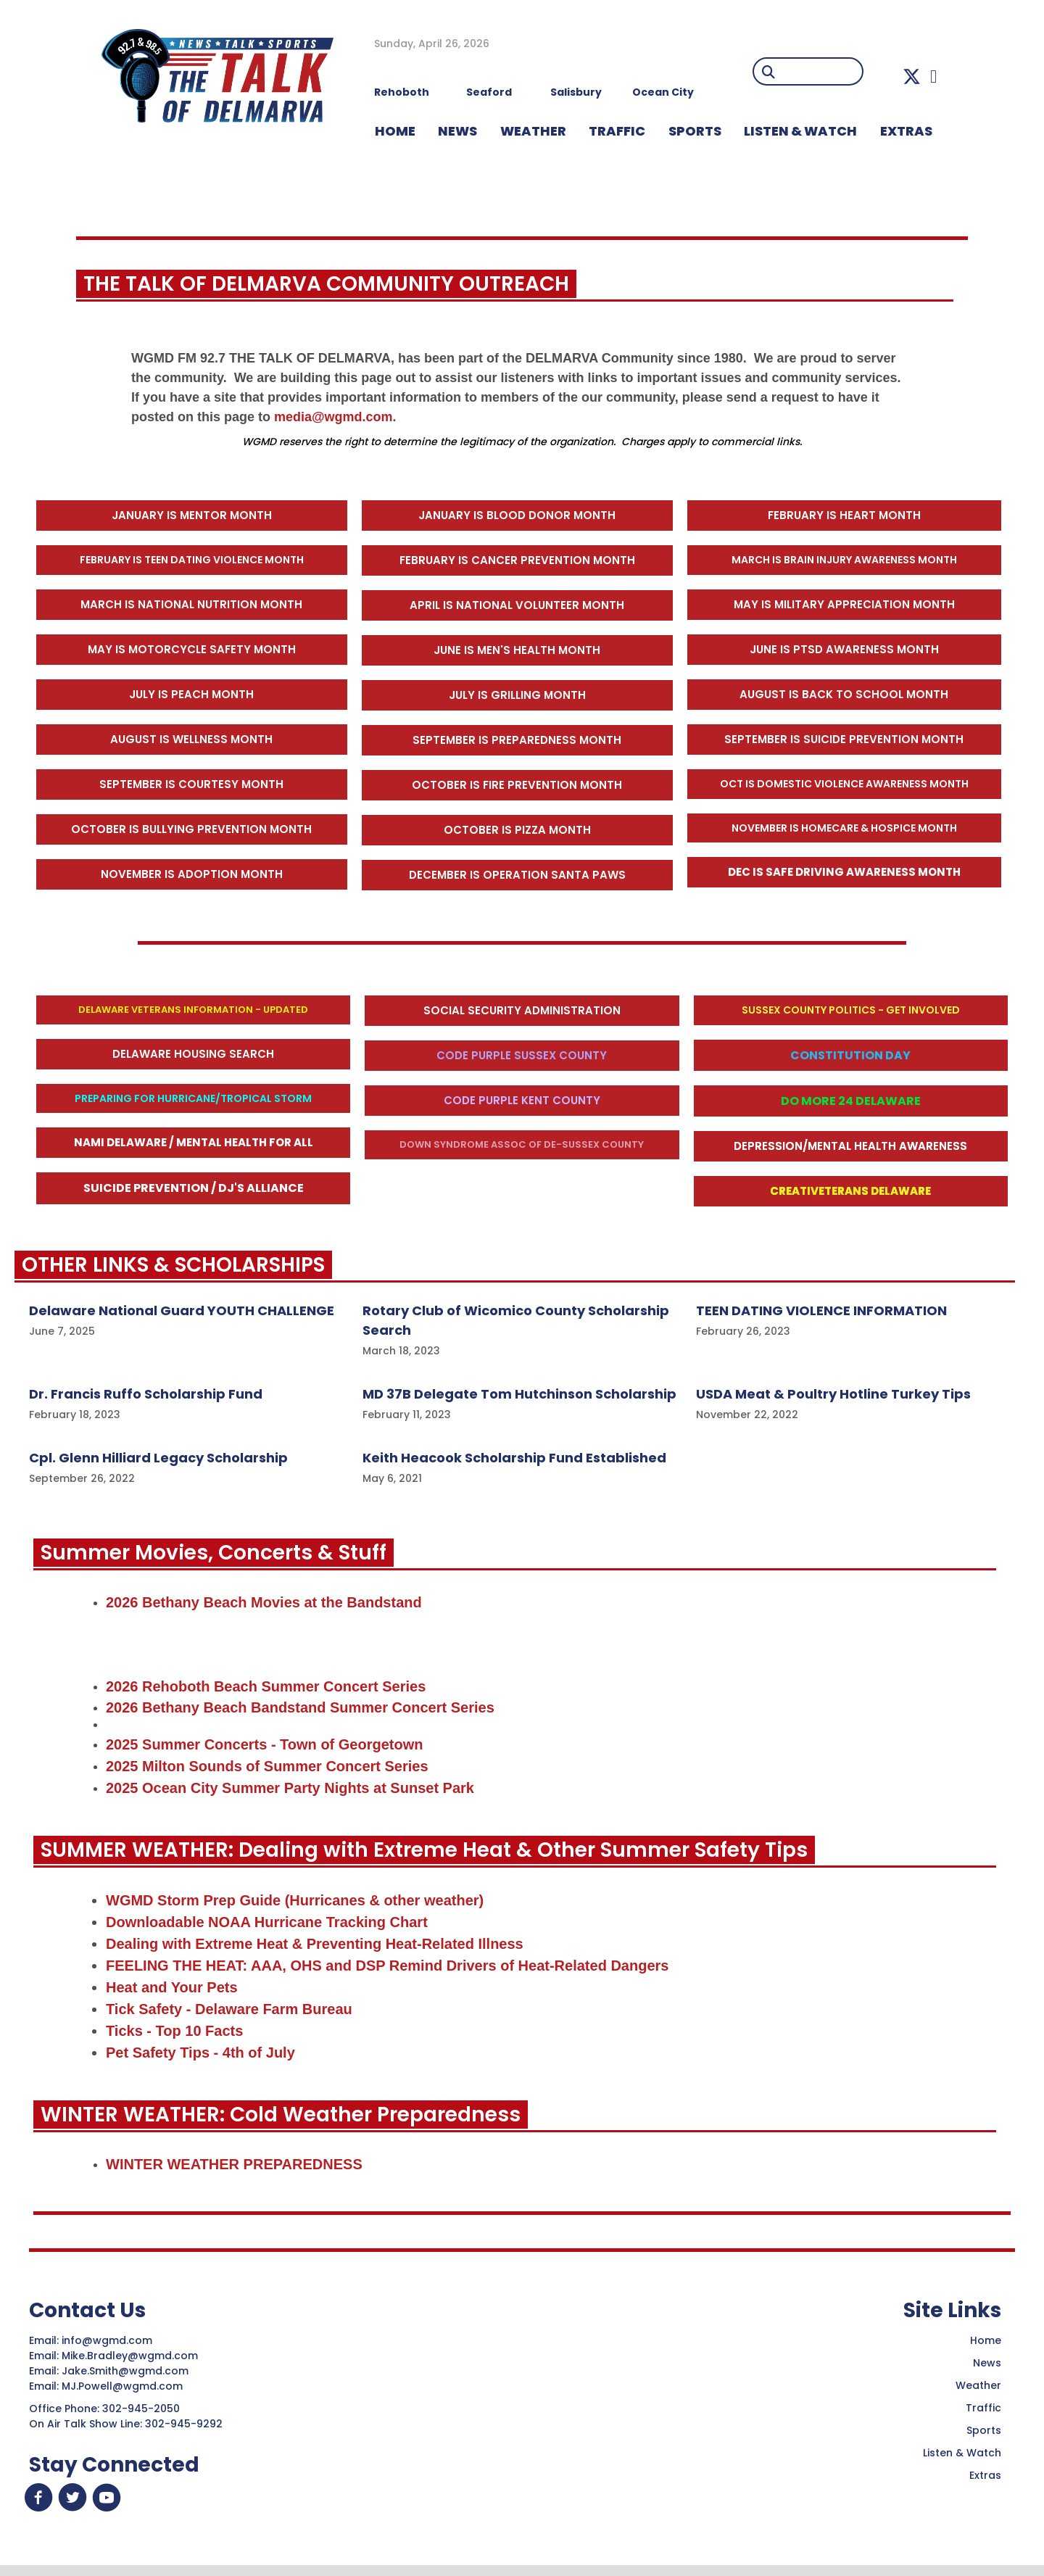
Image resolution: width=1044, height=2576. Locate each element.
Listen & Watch (962, 2454)
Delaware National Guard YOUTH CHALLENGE (181, 1310)
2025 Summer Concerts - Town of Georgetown (264, 1745)
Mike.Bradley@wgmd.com (130, 2357)
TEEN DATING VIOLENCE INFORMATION (821, 1310)
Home (985, 2342)
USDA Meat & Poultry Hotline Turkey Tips (833, 1394)
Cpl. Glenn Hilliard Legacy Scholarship (158, 1458)
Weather (978, 2387)
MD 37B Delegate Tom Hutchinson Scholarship (519, 1394)
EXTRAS (906, 131)
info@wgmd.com (108, 2342)
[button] (912, 76)
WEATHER (533, 131)
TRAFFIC (617, 131)
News (987, 2364)
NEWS (457, 131)
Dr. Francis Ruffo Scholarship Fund (145, 1394)
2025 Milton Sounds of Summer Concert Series (267, 1767)
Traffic (983, 2409)
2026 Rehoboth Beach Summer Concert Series (266, 1686)
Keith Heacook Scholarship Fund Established (514, 1458)
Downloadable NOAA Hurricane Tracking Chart (267, 1923)
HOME (395, 131)
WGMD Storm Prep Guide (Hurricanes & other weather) (295, 1901)
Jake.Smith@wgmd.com (126, 2372)
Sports (694, 131)
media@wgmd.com (333, 417)
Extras (985, 2476)
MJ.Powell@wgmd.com (125, 2387)
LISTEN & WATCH (800, 131)
